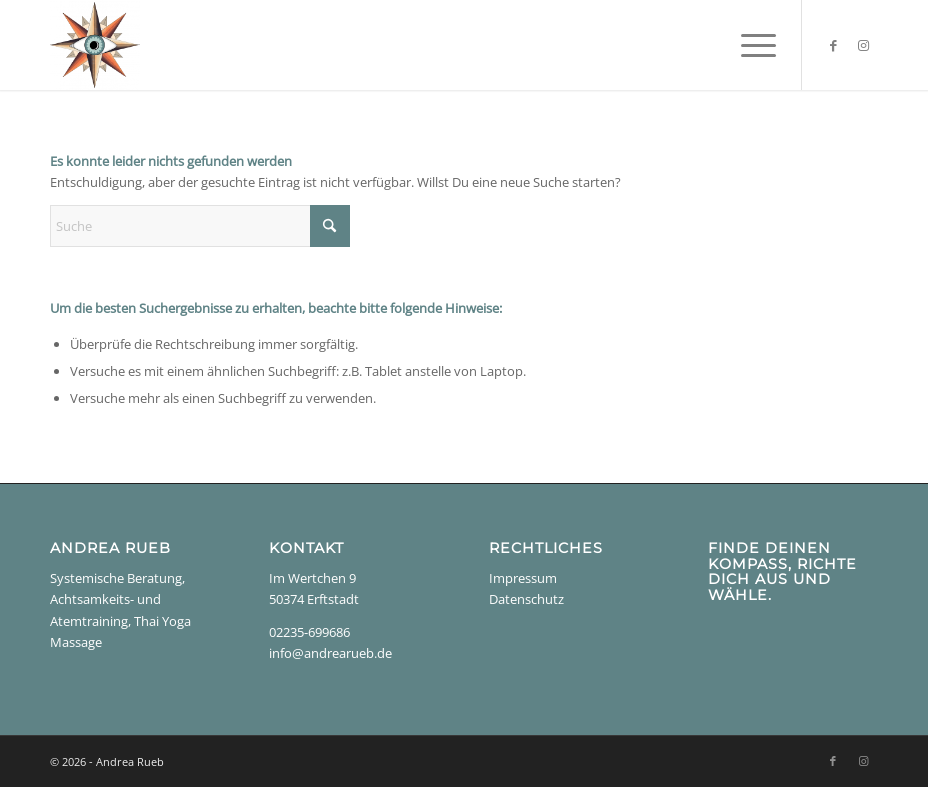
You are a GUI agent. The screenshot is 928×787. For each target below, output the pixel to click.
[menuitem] (748, 45)
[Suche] (200, 226)
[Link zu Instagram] (863, 45)
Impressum (523, 578)
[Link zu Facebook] (833, 45)
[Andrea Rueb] (95, 45)
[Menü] (748, 45)
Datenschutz (526, 599)
